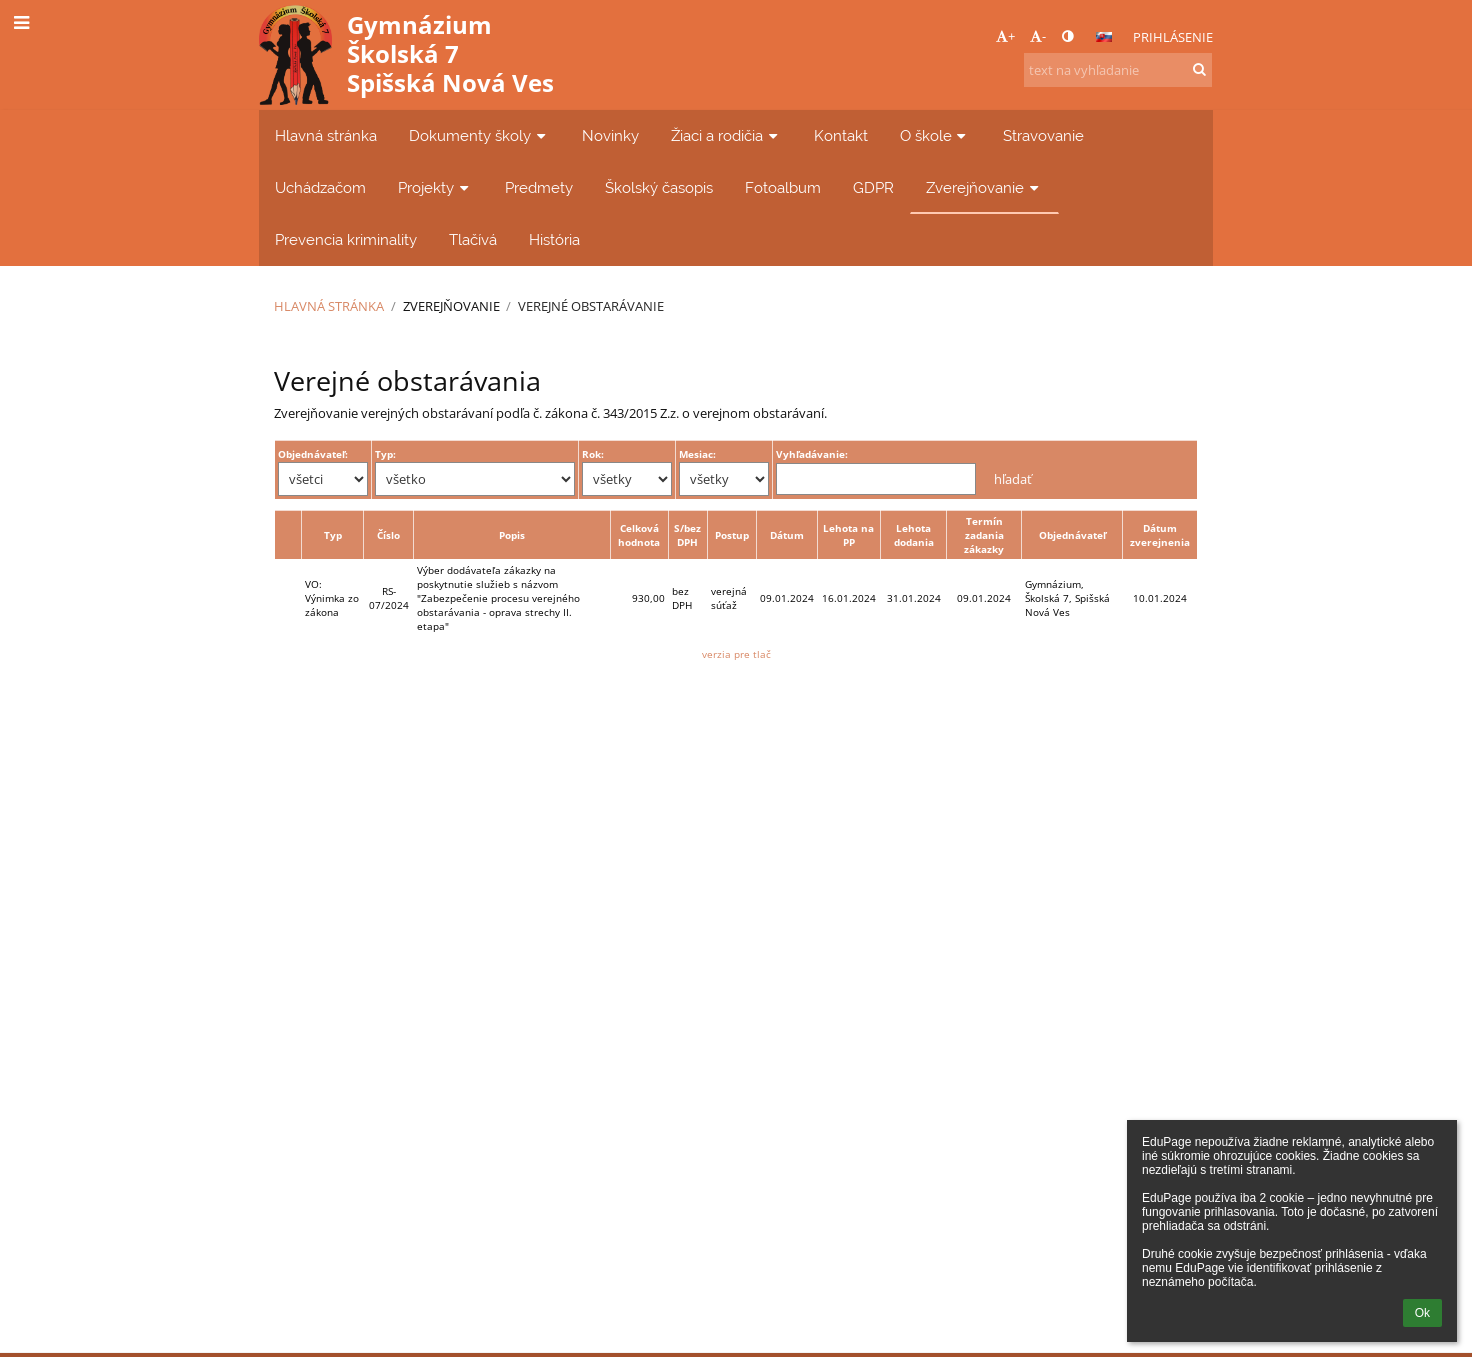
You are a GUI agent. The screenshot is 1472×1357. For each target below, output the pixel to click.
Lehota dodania (914, 535)
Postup (732, 535)
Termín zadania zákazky (984, 535)
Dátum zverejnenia (1160, 535)
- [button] (1038, 36)
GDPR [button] (873, 187)
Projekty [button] (435, 187)
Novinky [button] (610, 135)
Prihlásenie (1173, 37)
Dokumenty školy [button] (479, 135)
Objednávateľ (1072, 535)
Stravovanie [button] (1043, 135)
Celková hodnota (639, 535)
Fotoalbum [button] (783, 187)
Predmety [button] (539, 187)
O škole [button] (935, 135)
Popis (512, 535)
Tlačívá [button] (473, 239)
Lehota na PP (848, 535)
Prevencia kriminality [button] (346, 239)
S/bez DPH (687, 535)
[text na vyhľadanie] (1118, 70)
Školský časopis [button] (659, 187)
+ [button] (1005, 36)
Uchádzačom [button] (320, 187)
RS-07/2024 (389, 598)
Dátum (787, 535)
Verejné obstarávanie (591, 306)
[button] (1104, 37)
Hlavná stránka (329, 306)
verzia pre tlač (736, 654)
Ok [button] (1422, 1313)
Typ (333, 535)
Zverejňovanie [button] (984, 187)
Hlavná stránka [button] (326, 135)
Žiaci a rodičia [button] (726, 135)
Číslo (388, 535)
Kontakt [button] (841, 135)
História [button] (554, 239)
